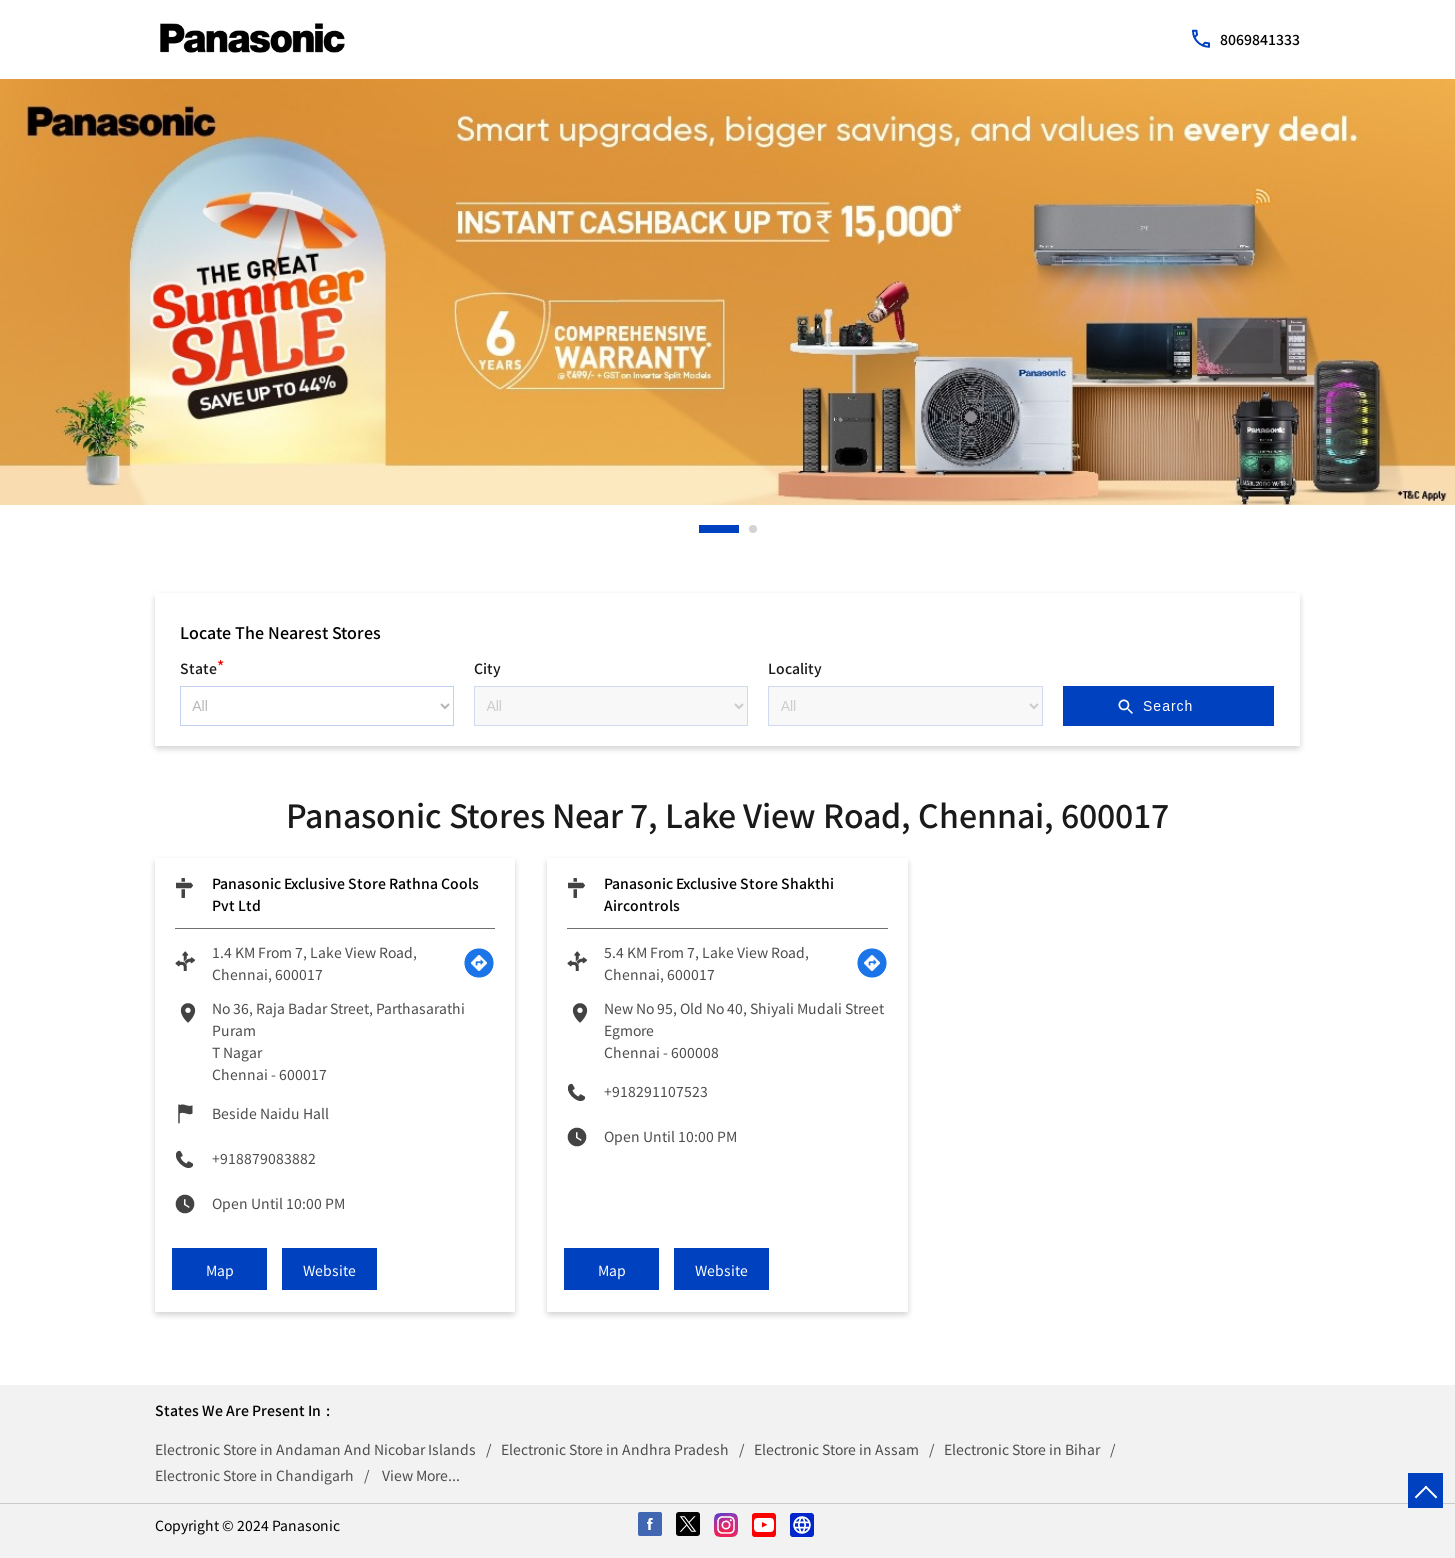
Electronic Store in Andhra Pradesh (615, 1449)
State (202, 665)
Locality (795, 668)
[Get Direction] (479, 963)
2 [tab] (754, 529)
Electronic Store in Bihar (1022, 1449)
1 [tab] (704, 529)
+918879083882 (264, 1158)
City (487, 668)
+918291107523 (656, 1091)
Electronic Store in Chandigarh (254, 1475)
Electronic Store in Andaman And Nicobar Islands (315, 1449)
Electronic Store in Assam (836, 1449)
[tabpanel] (727, 292)
